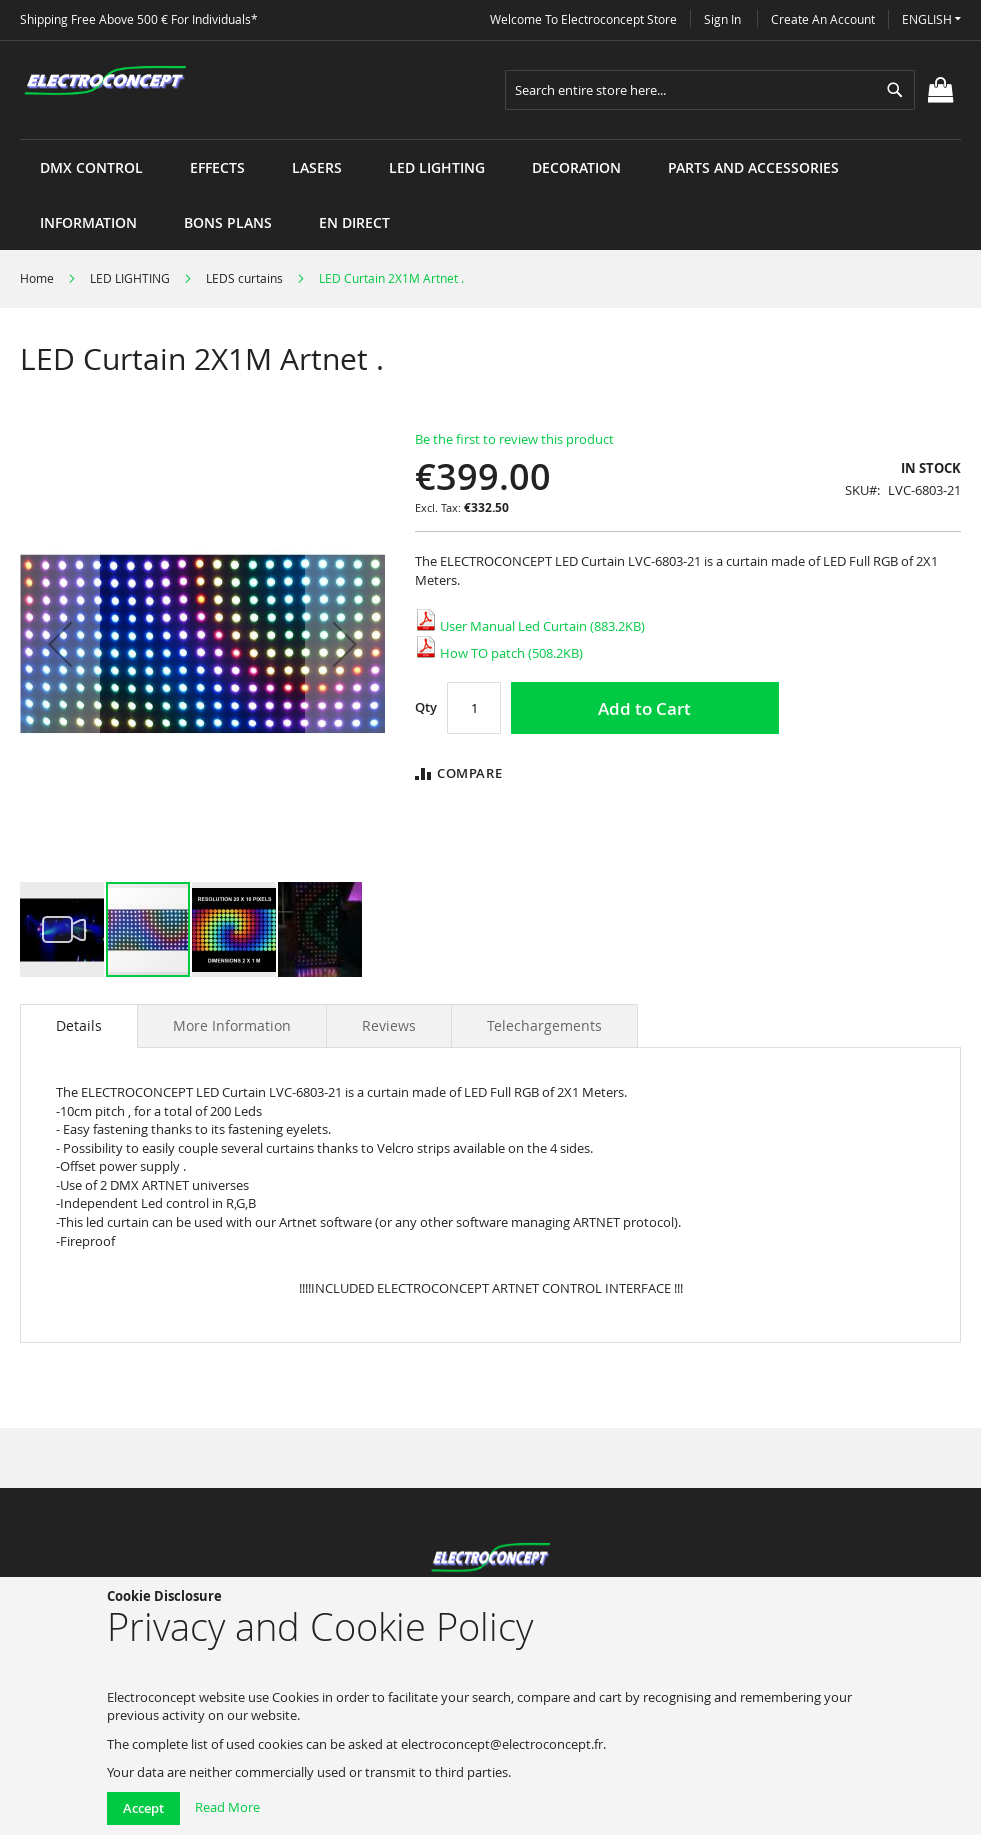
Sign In (722, 19)
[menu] (490, 139)
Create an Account (823, 19)
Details (79, 1025)
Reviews (389, 1025)
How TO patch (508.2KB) (499, 653)
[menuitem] (91, 167)
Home (37, 278)
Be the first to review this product (514, 439)
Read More (227, 1807)
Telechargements (544, 1025)
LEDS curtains (244, 278)
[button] (931, 19)
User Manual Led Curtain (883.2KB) (530, 626)
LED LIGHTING (130, 278)
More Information (232, 1025)
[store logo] (105, 81)
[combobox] (710, 90)
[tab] (79, 1026)
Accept (143, 1808)
